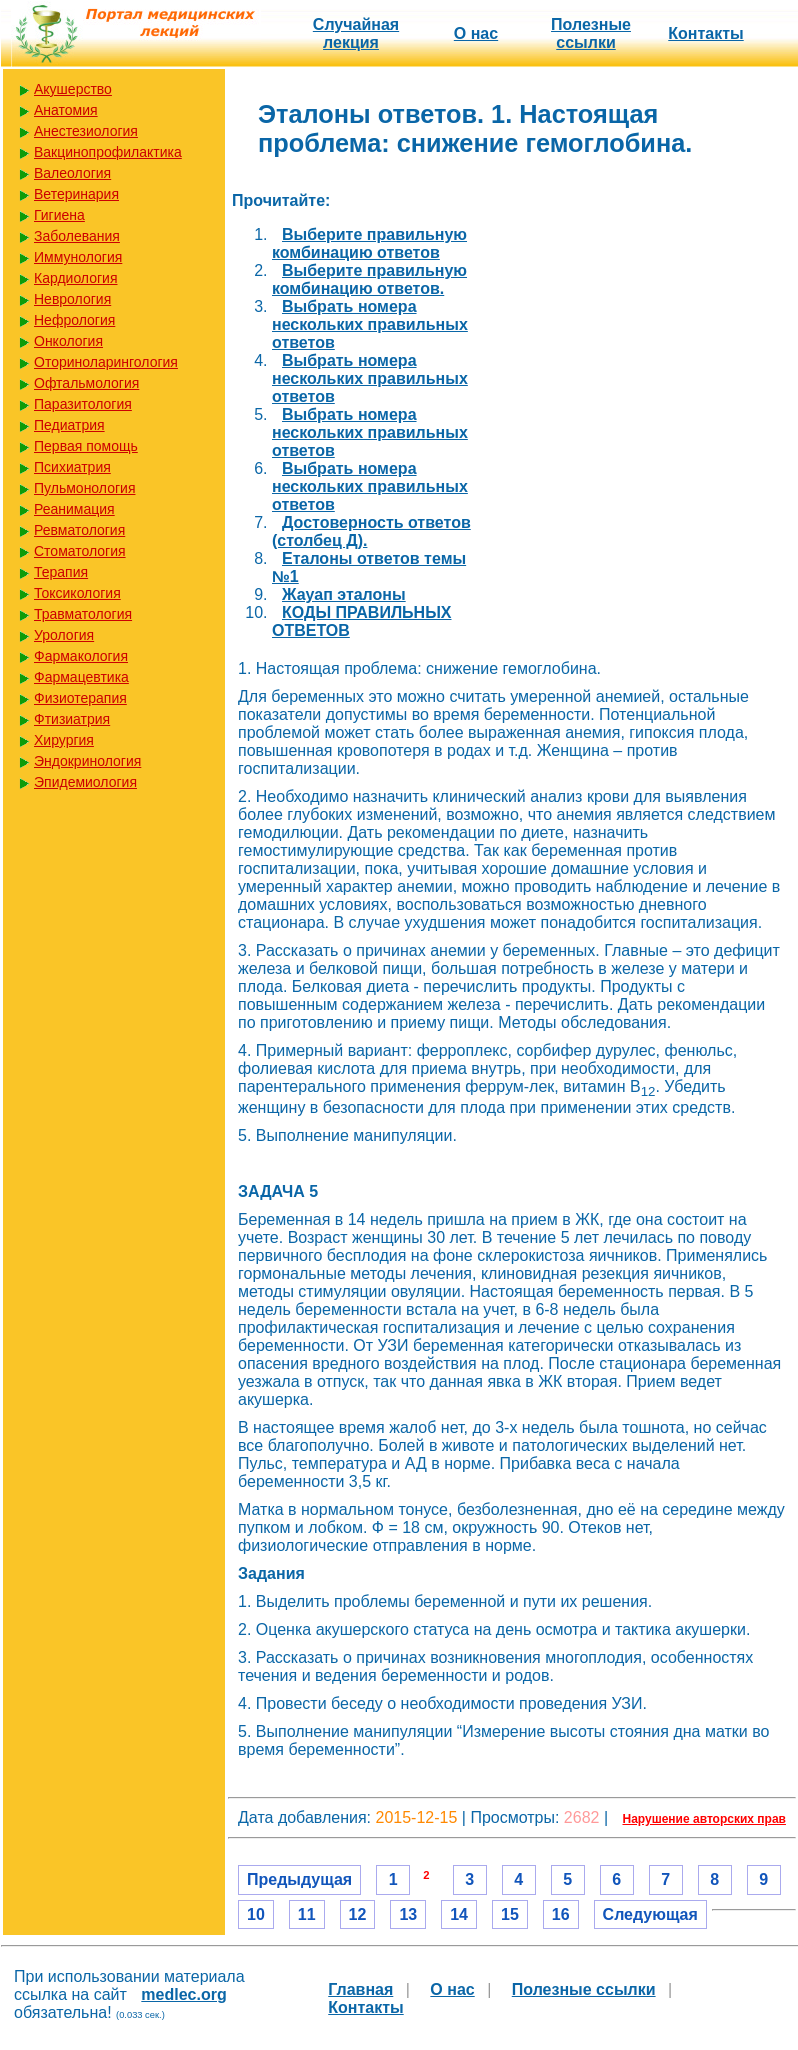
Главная (360, 1989)
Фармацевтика (81, 677)
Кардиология (76, 278)
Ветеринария (76, 194)
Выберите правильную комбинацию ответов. (369, 279)
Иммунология (78, 257)
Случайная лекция (356, 33)
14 (459, 1914)
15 (510, 1914)
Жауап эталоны (344, 594)
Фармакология (81, 656)
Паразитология (83, 404)
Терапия (61, 572)
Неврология (72, 299)
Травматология (83, 614)
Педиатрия (69, 425)
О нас (476, 33)
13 (408, 1914)
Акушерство (73, 89)
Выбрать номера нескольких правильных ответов (370, 324)
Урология (64, 635)
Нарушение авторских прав (704, 1819)
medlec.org (183, 1994)
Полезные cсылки (591, 33)
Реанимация (74, 509)
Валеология (72, 173)
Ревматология (79, 530)
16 (561, 1914)
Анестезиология (86, 131)
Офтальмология (86, 383)
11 (307, 1914)
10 (256, 1914)
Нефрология (74, 320)
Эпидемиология (85, 782)
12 (358, 1914)
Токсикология (77, 593)
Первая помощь (86, 446)
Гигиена (59, 215)
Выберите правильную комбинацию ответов (369, 243)
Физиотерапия (80, 698)
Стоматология (80, 551)
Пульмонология (84, 488)
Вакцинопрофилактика (108, 152)
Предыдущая (299, 1879)
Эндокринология (87, 761)
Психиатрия (72, 467)
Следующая (650, 1914)
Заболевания (77, 236)
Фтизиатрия (72, 719)
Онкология (68, 341)
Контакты (705, 33)
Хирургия (64, 740)
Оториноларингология (106, 362)
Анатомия (66, 110)
